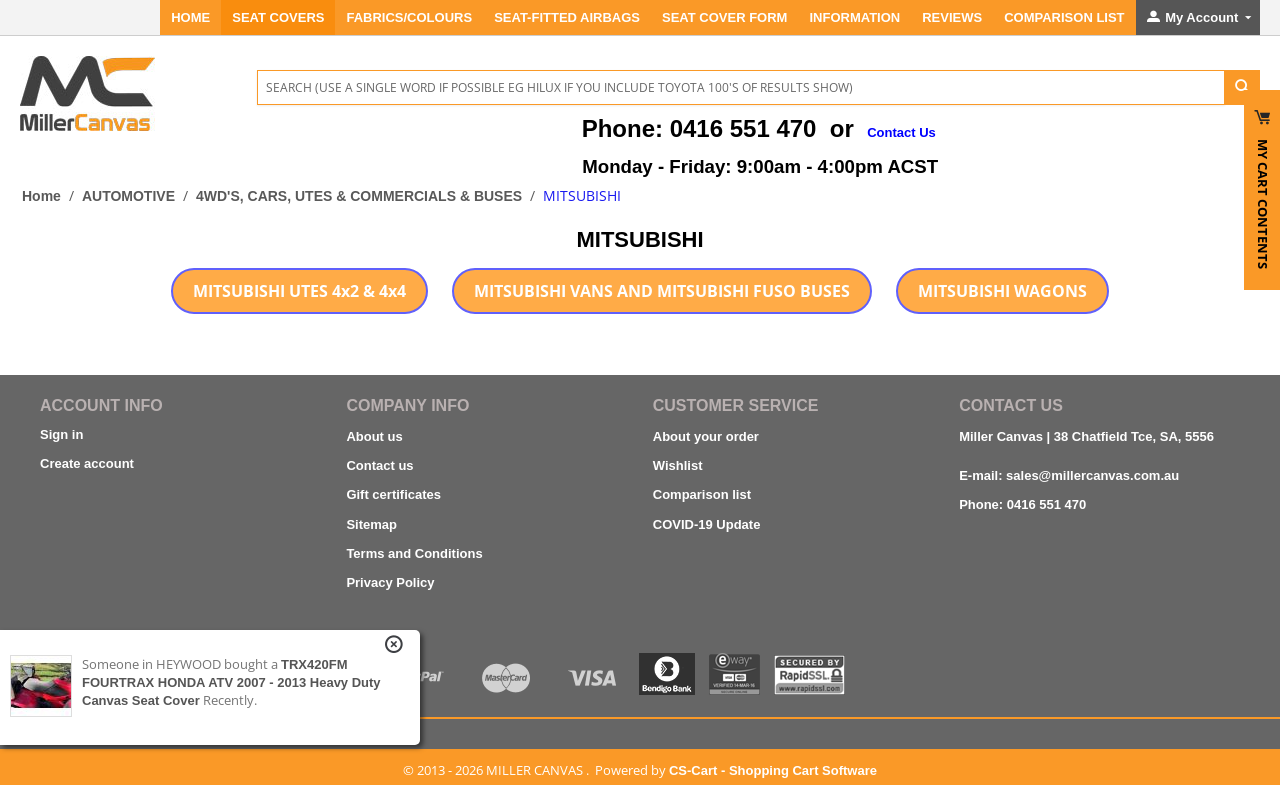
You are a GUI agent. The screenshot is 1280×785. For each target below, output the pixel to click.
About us (374, 436)
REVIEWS (952, 17)
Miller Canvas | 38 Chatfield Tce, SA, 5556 (1086, 436)
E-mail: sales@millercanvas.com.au (1069, 475)
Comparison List (1064, 17)
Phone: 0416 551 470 (1022, 504)
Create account (87, 463)
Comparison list (702, 494)
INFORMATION (854, 17)
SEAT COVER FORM (724, 17)
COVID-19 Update (707, 524)
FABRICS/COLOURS (409, 17)
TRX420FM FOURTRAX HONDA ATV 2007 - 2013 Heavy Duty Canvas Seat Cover (231, 682)
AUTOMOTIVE (128, 196)
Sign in (61, 434)
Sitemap (371, 524)
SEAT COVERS (278, 17)
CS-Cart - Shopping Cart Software (773, 770)
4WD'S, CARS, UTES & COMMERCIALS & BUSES (359, 196)
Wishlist (678, 465)
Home (190, 17)
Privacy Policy (390, 582)
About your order (706, 436)
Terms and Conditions (414, 553)
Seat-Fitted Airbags (567, 17)
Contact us (379, 465)
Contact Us (901, 132)
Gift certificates (393, 494)
